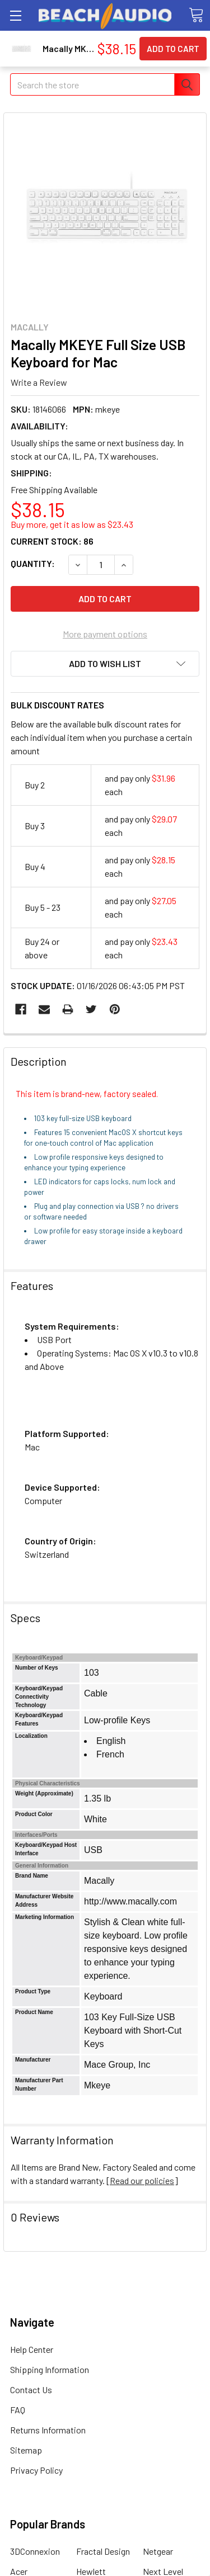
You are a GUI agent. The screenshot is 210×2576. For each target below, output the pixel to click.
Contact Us (31, 2389)
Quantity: (33, 563)
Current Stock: (52, 541)
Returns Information (48, 2429)
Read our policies (142, 2180)
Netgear (158, 2551)
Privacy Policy (36, 2470)
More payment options (105, 633)
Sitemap (26, 2450)
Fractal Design (103, 2551)
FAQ (17, 2409)
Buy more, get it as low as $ (72, 524)
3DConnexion (35, 2551)
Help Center (31, 2349)
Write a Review (39, 381)
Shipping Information (49, 2369)
